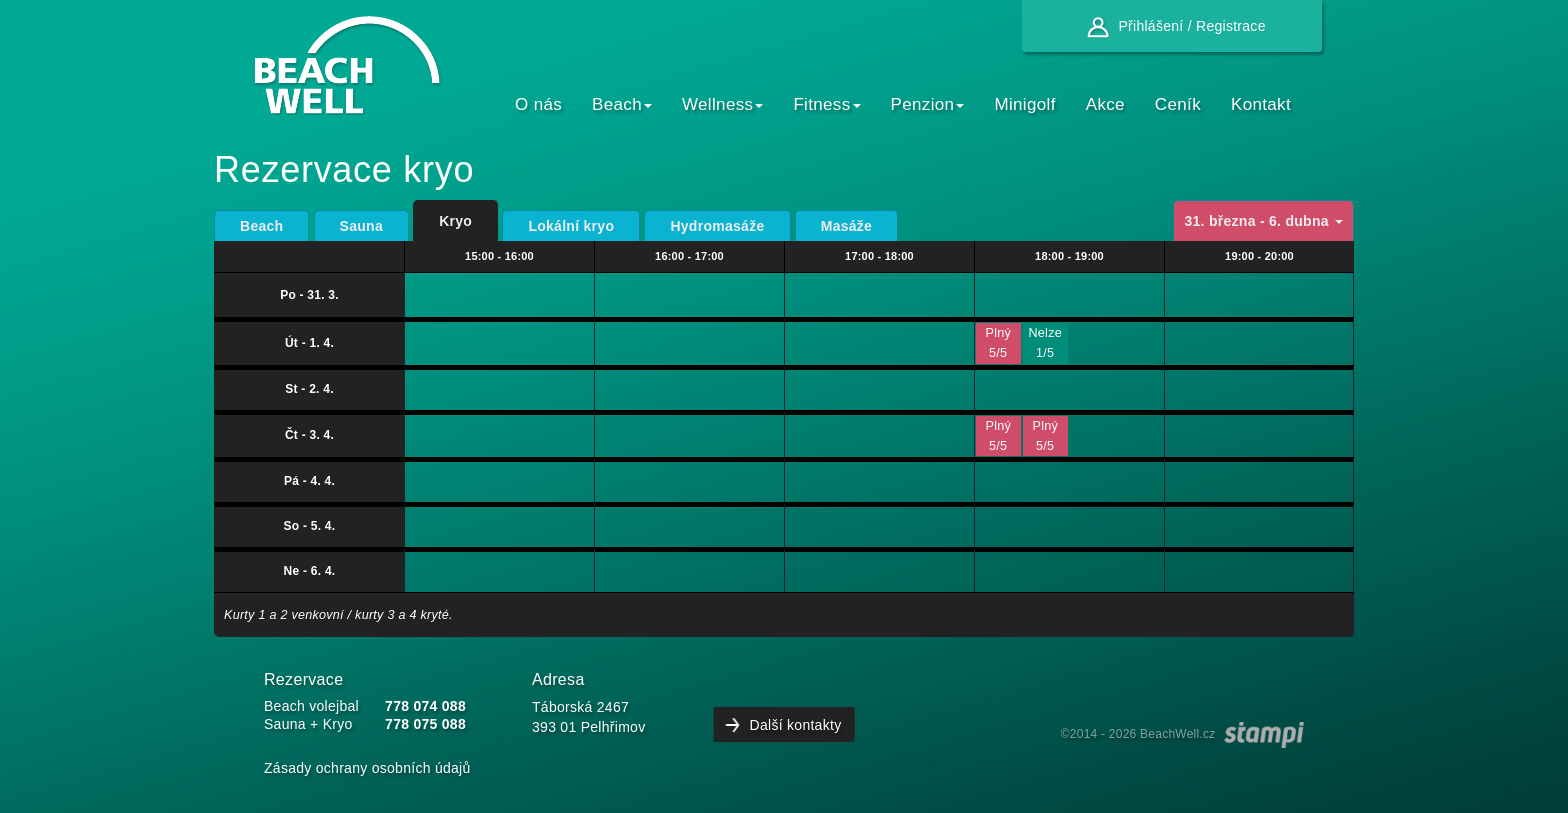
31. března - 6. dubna (1263, 221)
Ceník (1178, 104)
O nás (538, 104)
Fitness (826, 104)
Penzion (928, 104)
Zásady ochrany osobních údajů (367, 768)
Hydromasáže (717, 226)
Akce (1105, 104)
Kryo (455, 221)
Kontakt (1261, 104)
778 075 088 (425, 724)
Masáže (847, 226)
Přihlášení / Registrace (1171, 26)
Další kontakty (796, 725)
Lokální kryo (571, 226)
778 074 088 (425, 706)
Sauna (361, 226)
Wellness (722, 104)
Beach (622, 104)
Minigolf (1024, 104)
